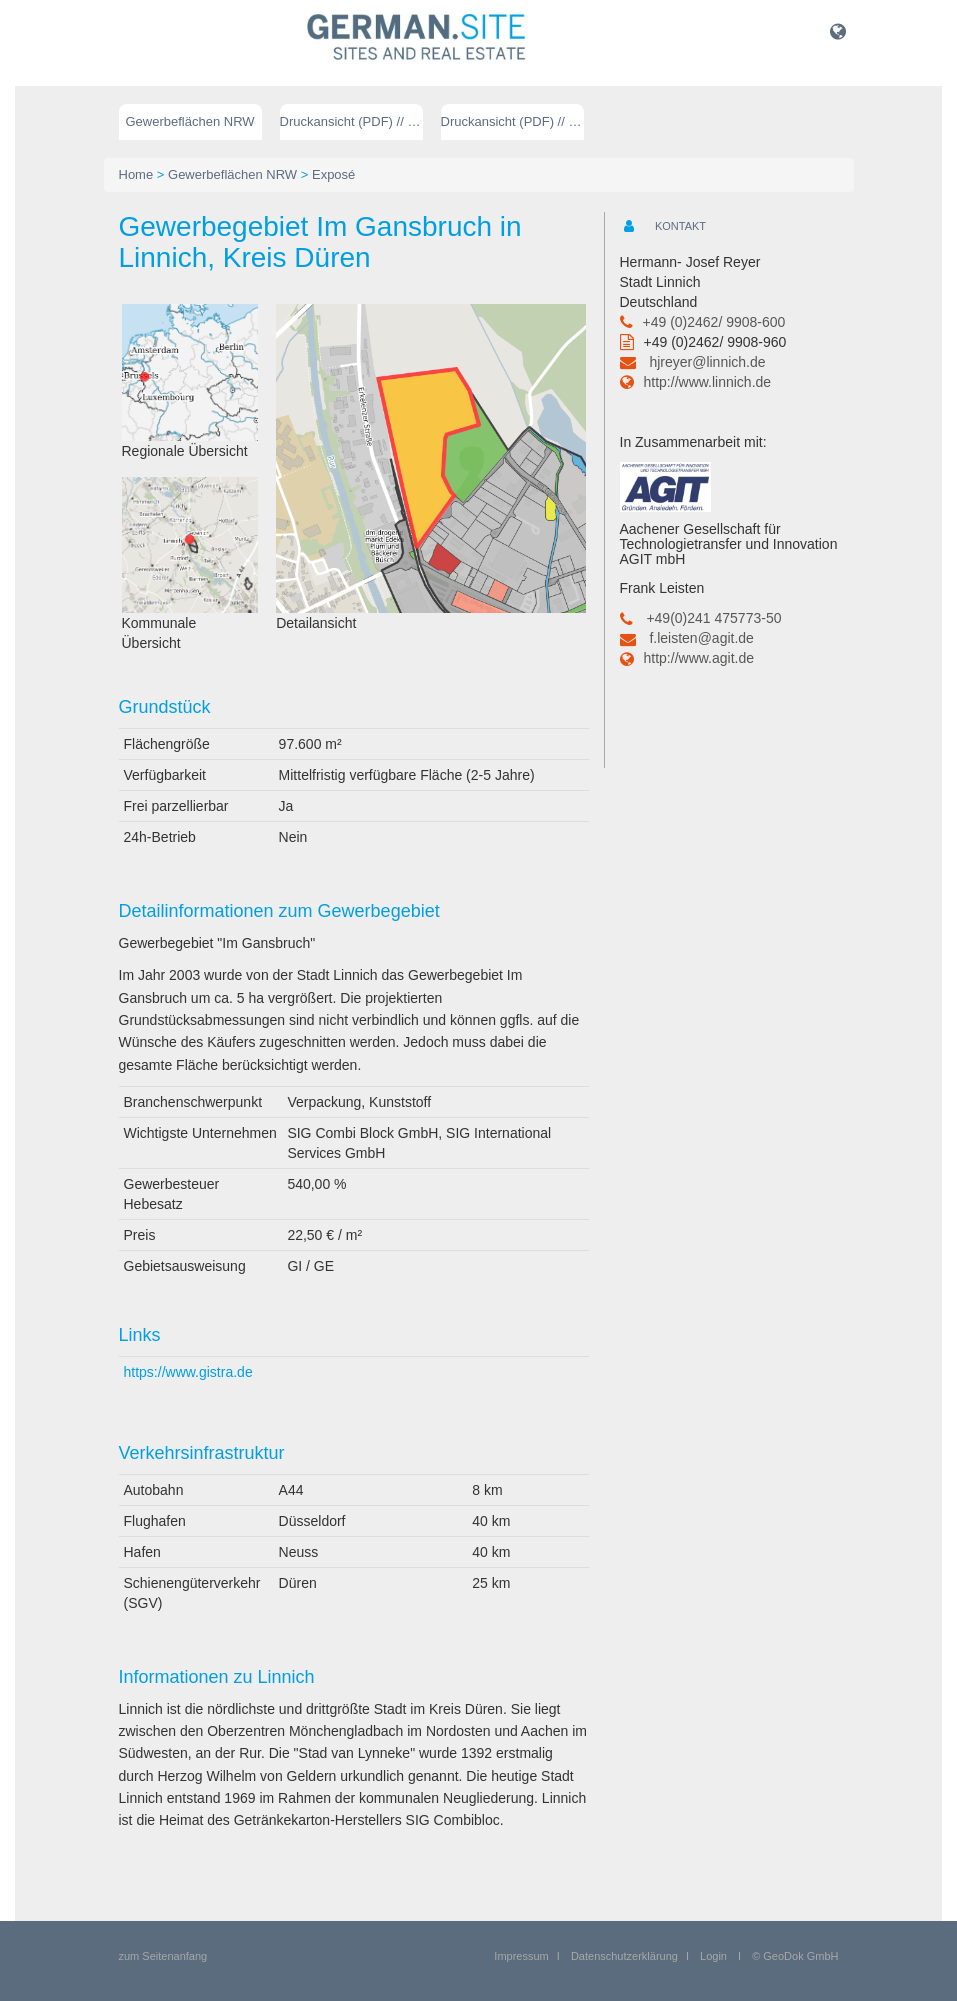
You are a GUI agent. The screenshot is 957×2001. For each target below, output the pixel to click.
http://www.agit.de (699, 658)
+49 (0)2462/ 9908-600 (714, 322)
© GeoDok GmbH (795, 1956)
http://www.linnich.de (708, 382)
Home (136, 174)
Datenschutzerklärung (624, 1956)
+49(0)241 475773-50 (713, 618)
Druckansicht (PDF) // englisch (512, 121)
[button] (838, 31)
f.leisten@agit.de (701, 638)
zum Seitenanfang (163, 1956)
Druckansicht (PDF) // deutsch (351, 121)
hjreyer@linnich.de (707, 362)
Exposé (333, 174)
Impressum (521, 1956)
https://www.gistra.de (188, 1372)
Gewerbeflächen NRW (189, 121)
